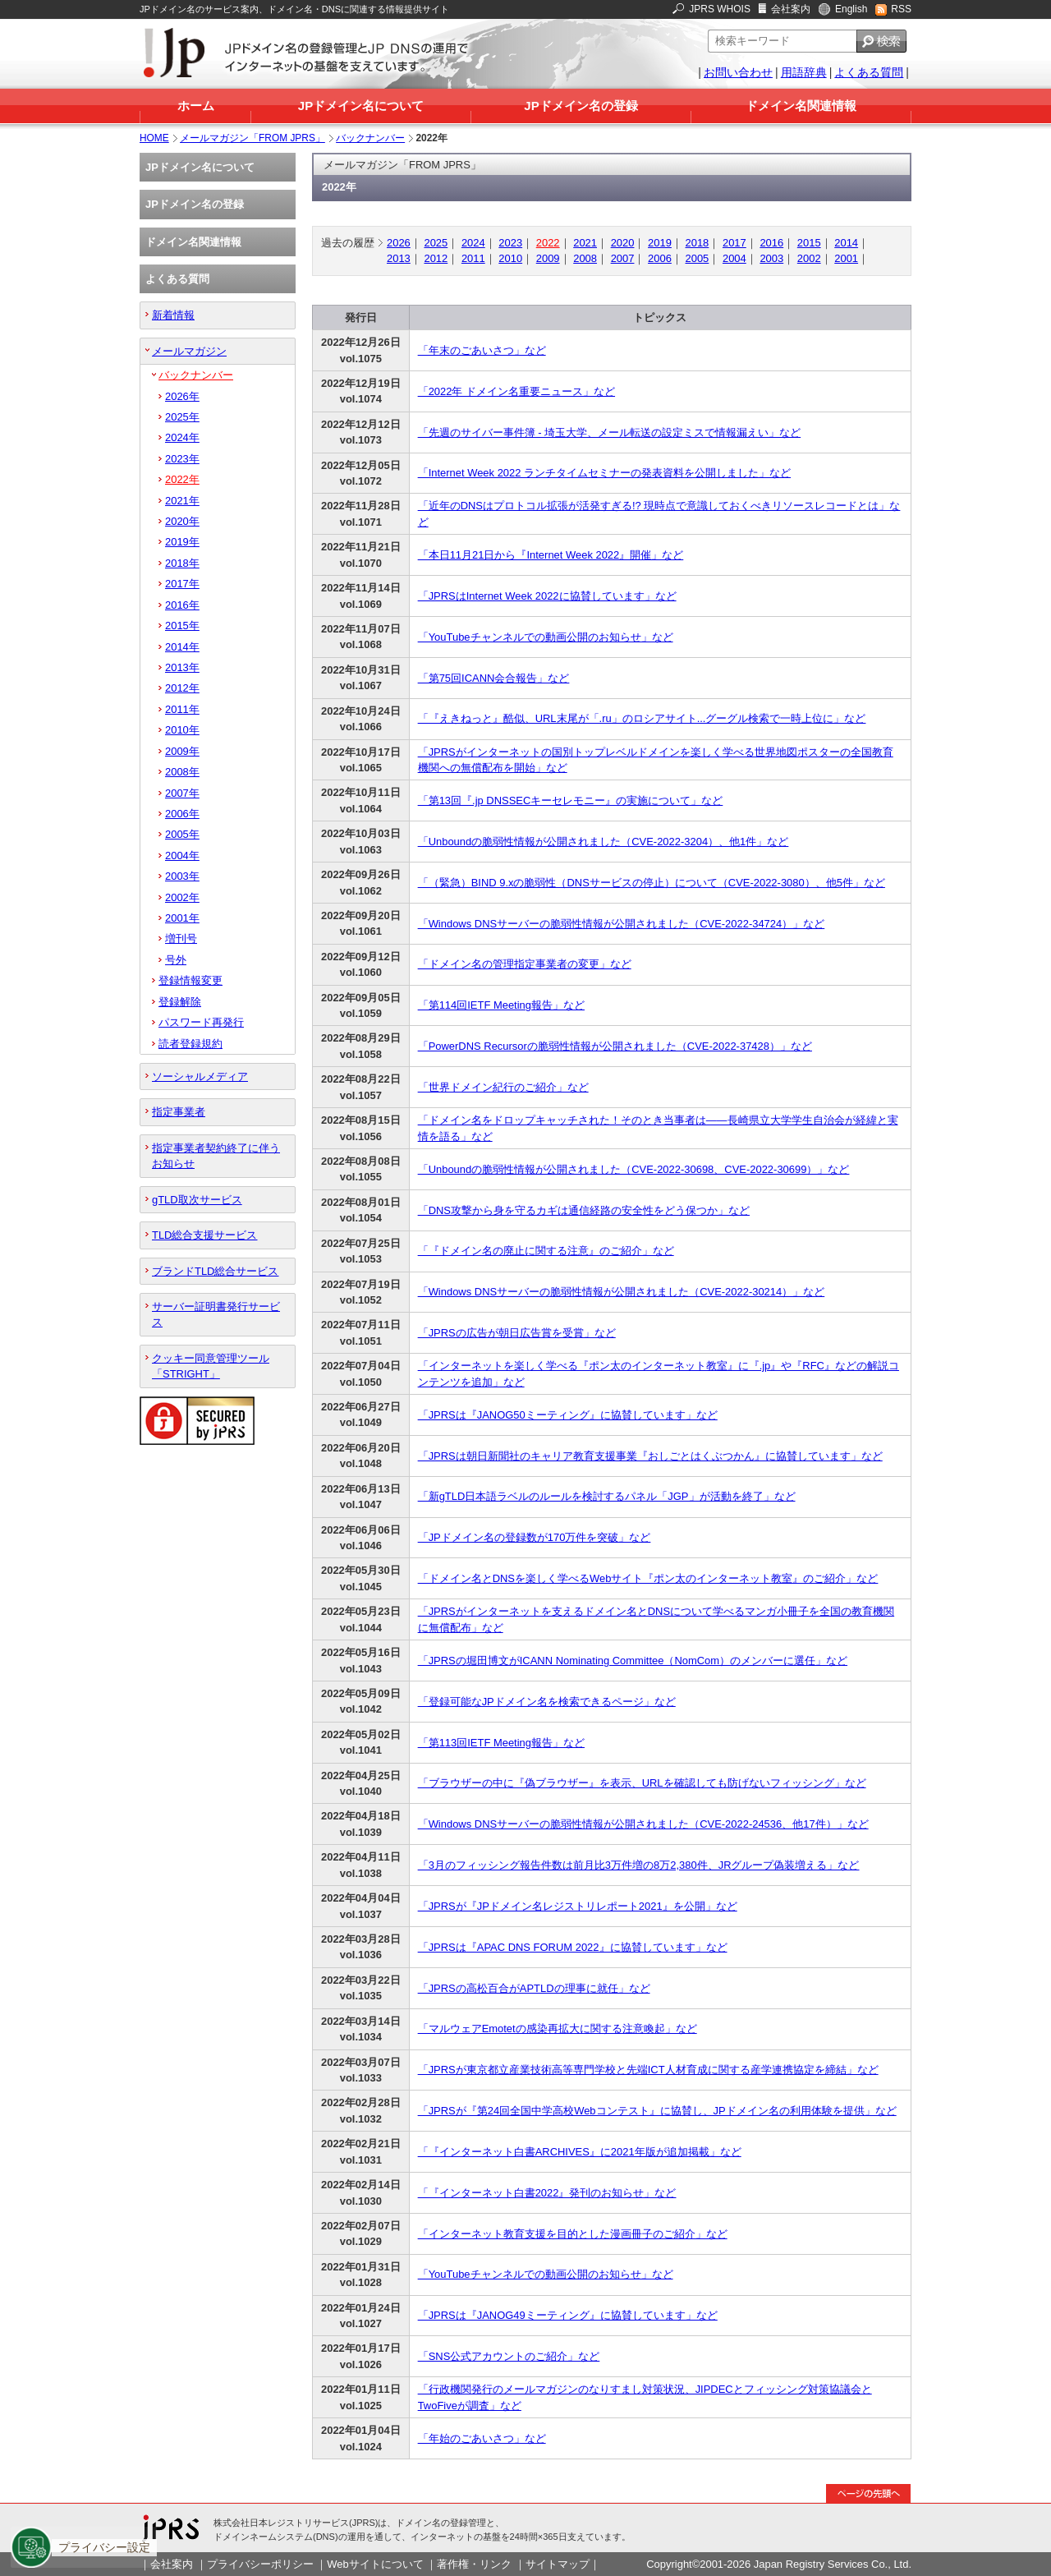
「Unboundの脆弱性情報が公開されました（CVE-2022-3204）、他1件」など (603, 841)
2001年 (182, 918)
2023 (510, 243)
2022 (548, 243)
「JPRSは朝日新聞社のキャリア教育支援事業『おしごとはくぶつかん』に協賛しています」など (650, 1456)
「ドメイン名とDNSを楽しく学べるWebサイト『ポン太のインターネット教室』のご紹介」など (648, 1578)
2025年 (182, 417)
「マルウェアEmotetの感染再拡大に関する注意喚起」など (557, 2028)
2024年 (182, 437)
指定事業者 (178, 1112)
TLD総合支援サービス (204, 1235)
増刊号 (181, 938)
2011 (473, 258)
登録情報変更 (190, 980)
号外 (175, 960)
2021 (585, 243)
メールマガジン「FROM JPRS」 (252, 138)
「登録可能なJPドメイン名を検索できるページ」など (547, 1701)
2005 (697, 258)
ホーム (195, 106)
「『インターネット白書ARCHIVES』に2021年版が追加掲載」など (579, 2152)
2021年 (182, 500)
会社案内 (790, 9)
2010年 (182, 730)
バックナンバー (370, 138)
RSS (901, 9)
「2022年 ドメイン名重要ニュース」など (516, 391)
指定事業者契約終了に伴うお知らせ (216, 1156)
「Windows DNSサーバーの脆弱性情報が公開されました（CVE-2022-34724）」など (621, 924)
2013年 (182, 667)
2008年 (182, 772)
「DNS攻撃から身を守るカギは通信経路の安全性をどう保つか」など (584, 1210)
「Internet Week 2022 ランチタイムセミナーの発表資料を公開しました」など (604, 473)
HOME (154, 138)
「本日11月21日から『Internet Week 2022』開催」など (551, 555)
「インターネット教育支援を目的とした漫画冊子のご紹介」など (572, 2234)
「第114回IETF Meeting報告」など (501, 1005)
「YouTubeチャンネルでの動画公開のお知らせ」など (545, 637)
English (851, 9)
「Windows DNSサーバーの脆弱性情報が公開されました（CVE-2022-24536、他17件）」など (643, 1824)
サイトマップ (558, 2564)
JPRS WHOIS (719, 9)
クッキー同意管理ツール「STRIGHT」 (210, 1366)
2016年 (182, 605)
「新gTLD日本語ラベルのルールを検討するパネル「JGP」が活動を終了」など (607, 1496)
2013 (399, 258)
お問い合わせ (738, 72)
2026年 (182, 396)
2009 (548, 258)
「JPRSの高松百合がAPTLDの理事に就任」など (534, 1988)
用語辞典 (804, 72)
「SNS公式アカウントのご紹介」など (509, 2356)
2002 (809, 258)
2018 (697, 243)
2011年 (182, 709)
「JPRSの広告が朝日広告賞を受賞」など (517, 1333)
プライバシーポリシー (260, 2564)
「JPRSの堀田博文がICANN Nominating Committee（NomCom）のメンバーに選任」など (632, 1660)
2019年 (182, 542)
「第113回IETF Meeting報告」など (501, 1742)
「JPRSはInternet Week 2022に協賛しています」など (547, 596)
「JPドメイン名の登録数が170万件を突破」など (534, 1537)
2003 (771, 258)
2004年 (182, 855)
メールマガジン (189, 351)
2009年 (182, 751)
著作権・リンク (474, 2564)
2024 (473, 243)
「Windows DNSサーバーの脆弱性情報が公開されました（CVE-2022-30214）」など (621, 1292)
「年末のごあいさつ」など (482, 350)
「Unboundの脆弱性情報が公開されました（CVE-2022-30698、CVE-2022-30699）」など (634, 1169)
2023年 (182, 459)
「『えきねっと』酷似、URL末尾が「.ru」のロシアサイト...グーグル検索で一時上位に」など (642, 718)
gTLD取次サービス (197, 1200)
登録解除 (179, 1002)
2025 (435, 243)
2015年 (182, 625)
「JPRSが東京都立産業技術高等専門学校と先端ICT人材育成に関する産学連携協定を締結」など (648, 2069)
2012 (435, 258)
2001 (846, 258)
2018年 (182, 563)
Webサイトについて (375, 2564)
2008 (585, 258)
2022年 (182, 479)
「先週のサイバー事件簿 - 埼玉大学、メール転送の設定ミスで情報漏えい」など (609, 432)
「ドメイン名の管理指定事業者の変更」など (524, 964)
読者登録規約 (190, 1043)
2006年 (182, 813)
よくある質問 (868, 72)
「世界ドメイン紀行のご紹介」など (503, 1087)
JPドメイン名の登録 (580, 106)
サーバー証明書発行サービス (216, 1314)
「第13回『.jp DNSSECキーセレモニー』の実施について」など (570, 800)
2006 (660, 258)
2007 (623, 258)
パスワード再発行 (201, 1022)
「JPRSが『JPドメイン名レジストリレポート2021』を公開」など (577, 1906)
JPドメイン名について (361, 106)
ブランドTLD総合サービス (215, 1271)
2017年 (182, 583)
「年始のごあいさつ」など (482, 2438)
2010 (510, 258)
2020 (623, 243)
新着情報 (173, 315)
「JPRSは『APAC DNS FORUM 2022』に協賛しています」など (572, 1947)
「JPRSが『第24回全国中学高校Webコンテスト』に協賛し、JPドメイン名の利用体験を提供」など (657, 2110)
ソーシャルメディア (200, 1076)
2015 (809, 243)
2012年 (182, 688)
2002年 (182, 897)
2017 (734, 243)
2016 (771, 243)
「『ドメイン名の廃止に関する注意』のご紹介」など (546, 1250)
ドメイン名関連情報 (801, 106)
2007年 (182, 793)
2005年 (182, 834)
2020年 (182, 521)
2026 (399, 243)
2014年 (182, 647)
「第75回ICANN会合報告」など (494, 678)
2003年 (182, 876)
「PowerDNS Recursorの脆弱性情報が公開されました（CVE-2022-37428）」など (615, 1046)
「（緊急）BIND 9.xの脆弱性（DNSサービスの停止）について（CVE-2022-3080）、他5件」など (651, 882)
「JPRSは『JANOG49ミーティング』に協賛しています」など (568, 2315)
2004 (734, 258)
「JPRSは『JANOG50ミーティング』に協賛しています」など (568, 1415)
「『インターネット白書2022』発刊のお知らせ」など (547, 2193)
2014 (846, 243)
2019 (660, 243)
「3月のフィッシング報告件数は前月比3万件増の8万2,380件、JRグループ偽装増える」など (639, 1865)
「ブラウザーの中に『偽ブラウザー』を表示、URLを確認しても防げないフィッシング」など (642, 1783)
